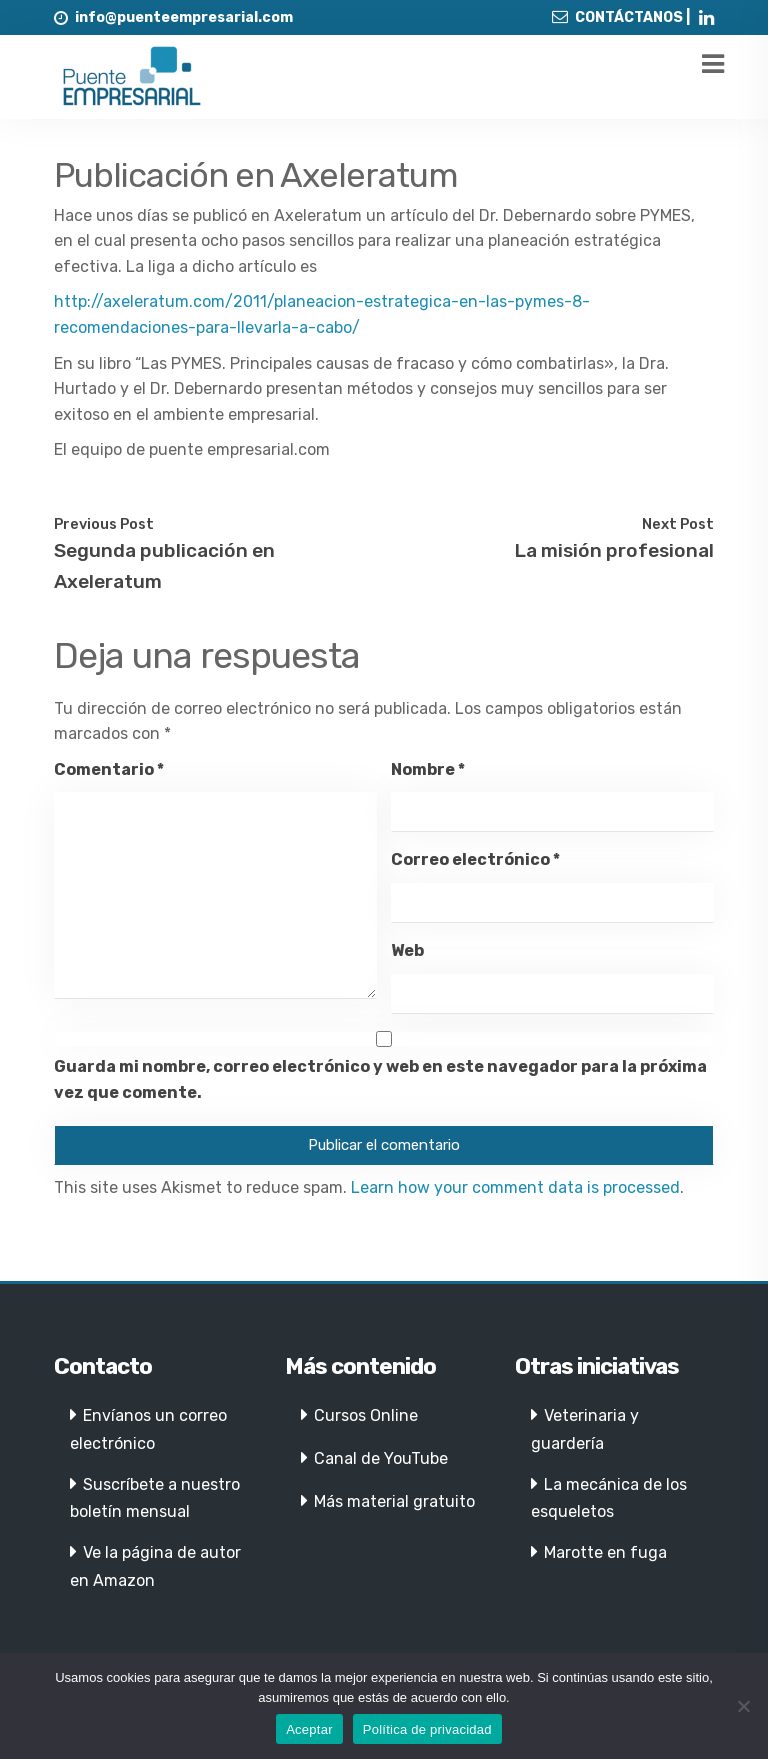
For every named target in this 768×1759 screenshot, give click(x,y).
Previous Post (104, 524)
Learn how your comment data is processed (515, 1187)
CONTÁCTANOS (629, 17)
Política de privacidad (427, 1729)
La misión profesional (614, 550)
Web (407, 950)
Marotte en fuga (605, 1552)
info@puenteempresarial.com (184, 17)
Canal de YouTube (381, 1458)
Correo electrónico (475, 859)
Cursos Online (366, 1415)
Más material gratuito (394, 1501)
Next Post (678, 524)
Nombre (428, 769)
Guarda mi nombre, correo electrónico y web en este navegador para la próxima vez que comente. (380, 1079)
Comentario (109, 769)
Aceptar (309, 1729)
